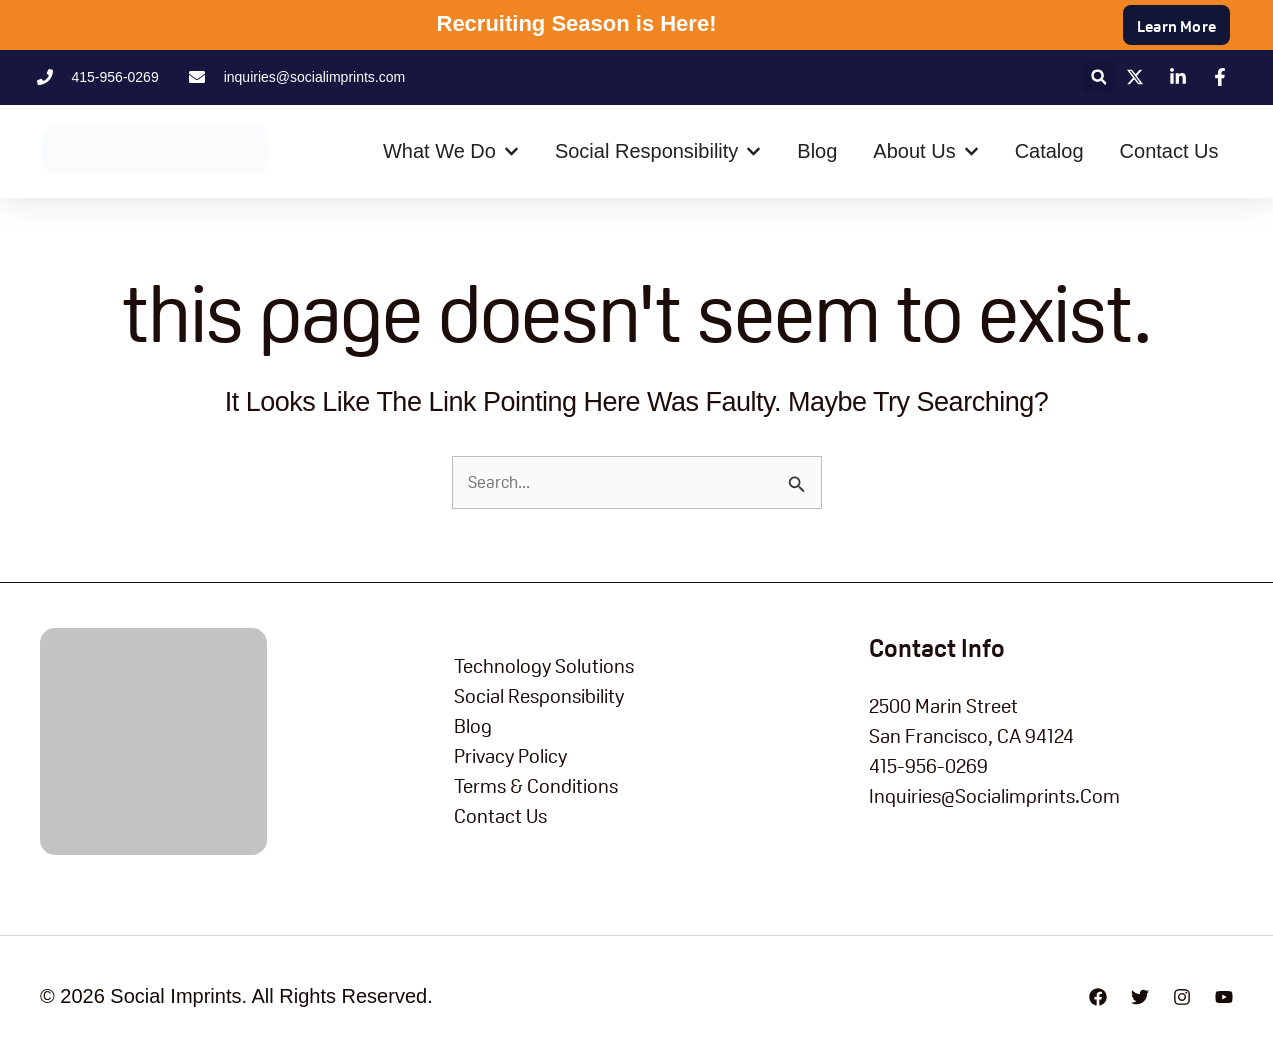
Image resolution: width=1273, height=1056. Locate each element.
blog (473, 726)
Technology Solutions (544, 666)
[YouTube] (1224, 997)
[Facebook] (1098, 997)
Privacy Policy (510, 756)
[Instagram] (1182, 997)
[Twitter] (1140, 997)
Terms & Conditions (536, 786)
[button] (1098, 77)
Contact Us (500, 816)
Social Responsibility (539, 696)
